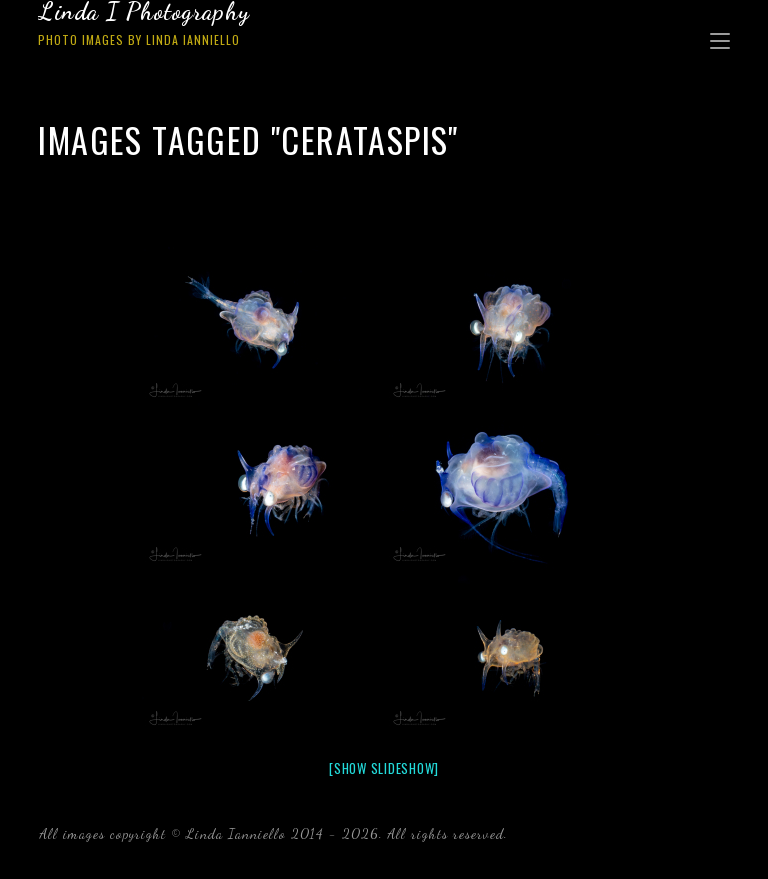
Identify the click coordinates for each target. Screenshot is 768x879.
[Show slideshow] (384, 768)
